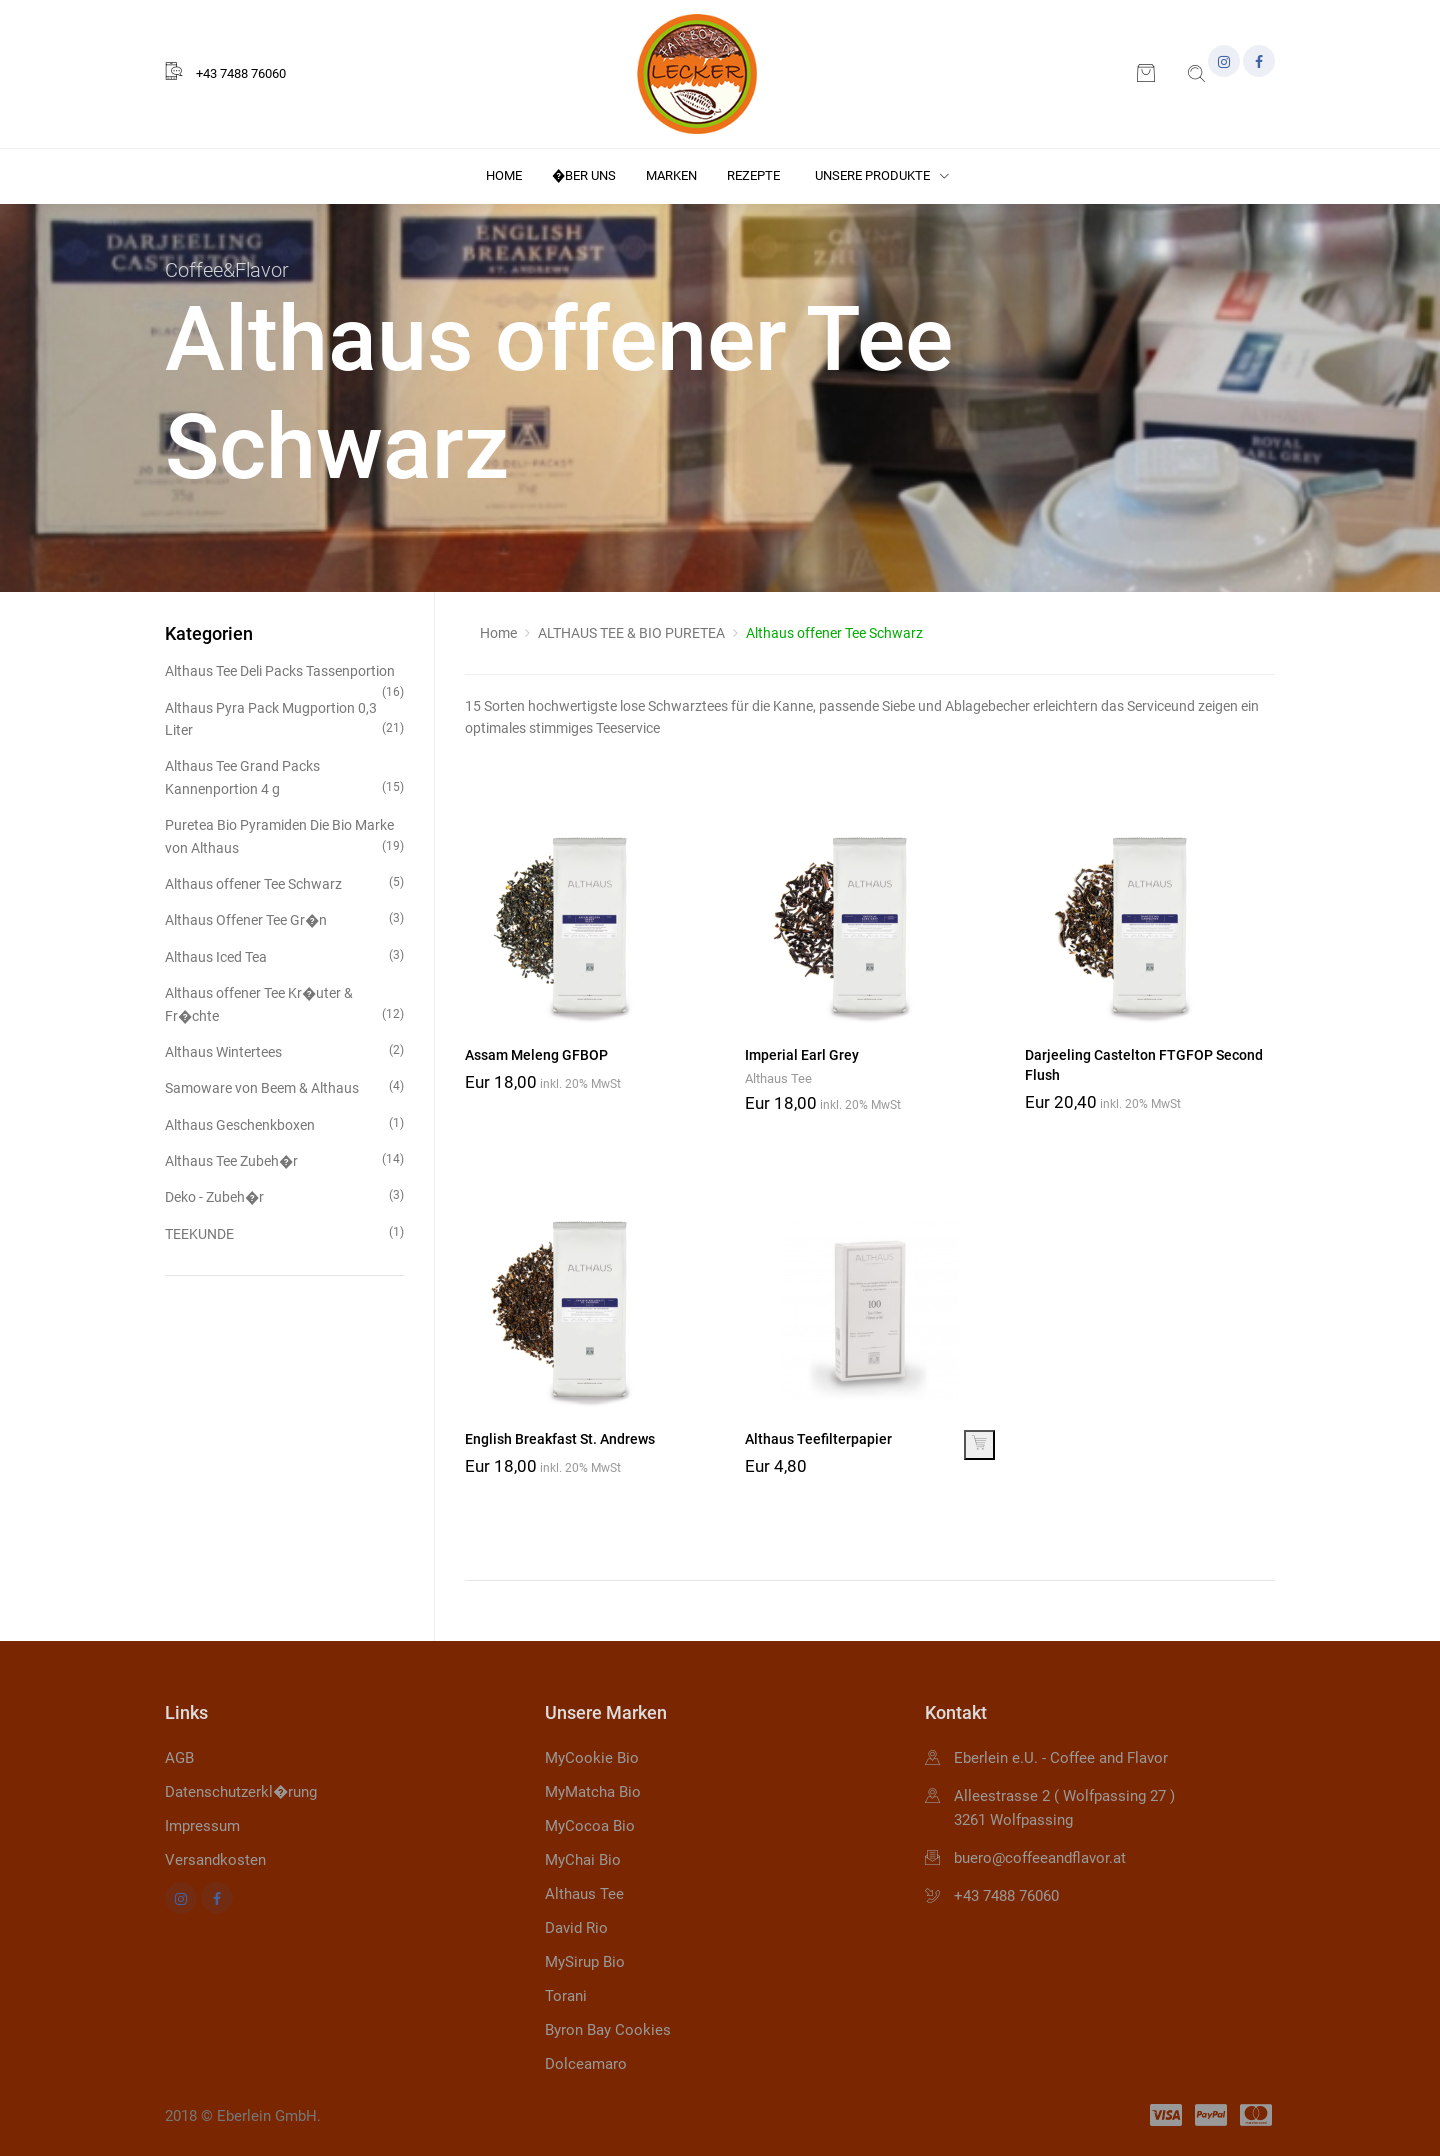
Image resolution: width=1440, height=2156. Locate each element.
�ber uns (584, 175)
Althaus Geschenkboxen (284, 1123)
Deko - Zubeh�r (284, 1195)
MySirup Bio (585, 1962)
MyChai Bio (583, 1860)
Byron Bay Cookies (608, 2030)
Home (504, 175)
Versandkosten (215, 1860)
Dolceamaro (586, 2064)
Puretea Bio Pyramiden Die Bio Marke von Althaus (284, 836)
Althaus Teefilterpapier (818, 1439)
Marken (671, 175)
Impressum (202, 1826)
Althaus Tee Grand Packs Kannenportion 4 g (284, 777)
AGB (179, 1758)
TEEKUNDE (284, 1232)
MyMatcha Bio (593, 1792)
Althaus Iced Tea (284, 955)
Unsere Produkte (882, 175)
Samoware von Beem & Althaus (284, 1086)
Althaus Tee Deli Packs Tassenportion (284, 672)
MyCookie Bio (592, 1758)
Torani (566, 1996)
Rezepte (753, 175)
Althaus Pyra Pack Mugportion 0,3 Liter (284, 719)
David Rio (576, 1928)
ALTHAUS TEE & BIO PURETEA (631, 633)
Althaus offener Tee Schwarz (284, 882)
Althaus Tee (778, 1078)
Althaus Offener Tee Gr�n (284, 918)
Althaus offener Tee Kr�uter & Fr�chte (284, 1004)
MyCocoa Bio (590, 1826)
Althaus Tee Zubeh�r (284, 1159)
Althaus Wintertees (284, 1050)
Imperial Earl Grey (802, 1055)
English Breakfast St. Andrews (560, 1439)
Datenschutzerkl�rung (241, 1792)
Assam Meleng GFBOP (536, 1055)
